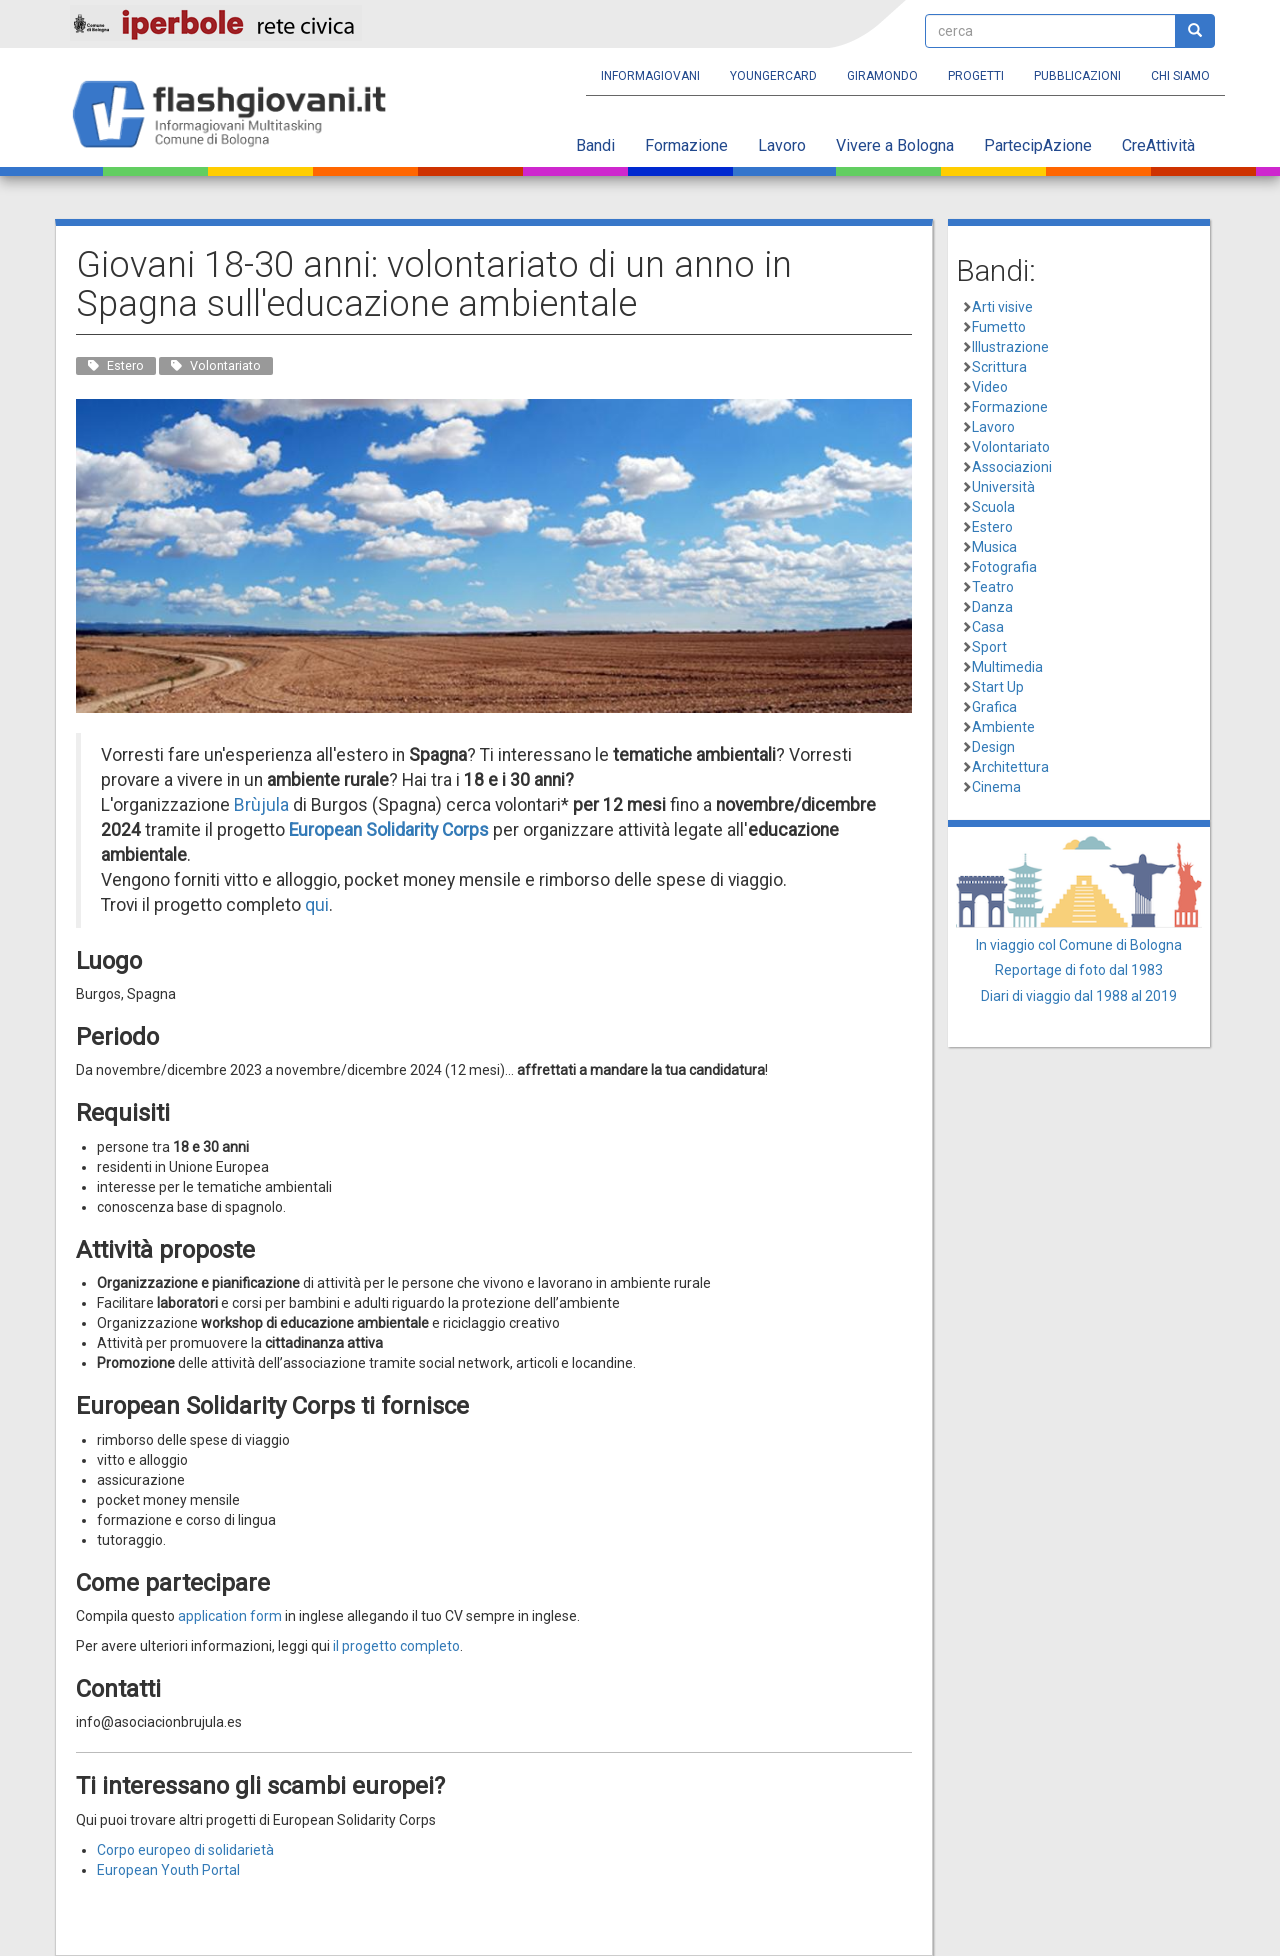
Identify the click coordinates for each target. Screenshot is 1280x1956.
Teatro (993, 587)
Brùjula (261, 805)
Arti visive (1002, 307)
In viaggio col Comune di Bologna (1079, 945)
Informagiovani (650, 76)
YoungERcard (773, 76)
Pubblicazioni (1077, 76)
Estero (992, 527)
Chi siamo (1180, 76)
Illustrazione (1010, 347)
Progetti (976, 76)
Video (990, 387)
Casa (988, 627)
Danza (992, 607)
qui (317, 905)
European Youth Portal (168, 1870)
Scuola (993, 507)
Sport (989, 647)
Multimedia (1007, 667)
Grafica (994, 707)
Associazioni (1012, 467)
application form (230, 1616)
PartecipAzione (1038, 145)
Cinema (996, 787)
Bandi (595, 145)
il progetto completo (396, 1646)
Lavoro (782, 145)
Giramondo (882, 76)
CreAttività (1158, 145)
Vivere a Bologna (895, 145)
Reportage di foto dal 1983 (1079, 970)
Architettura (1010, 767)
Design (993, 747)
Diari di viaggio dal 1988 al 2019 (1079, 996)
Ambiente (1003, 727)
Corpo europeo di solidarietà (185, 1850)
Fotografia (1004, 567)
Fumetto (999, 327)
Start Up (998, 687)
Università (1003, 487)
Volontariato (1011, 447)
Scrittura (999, 367)
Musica (994, 547)
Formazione (686, 145)
